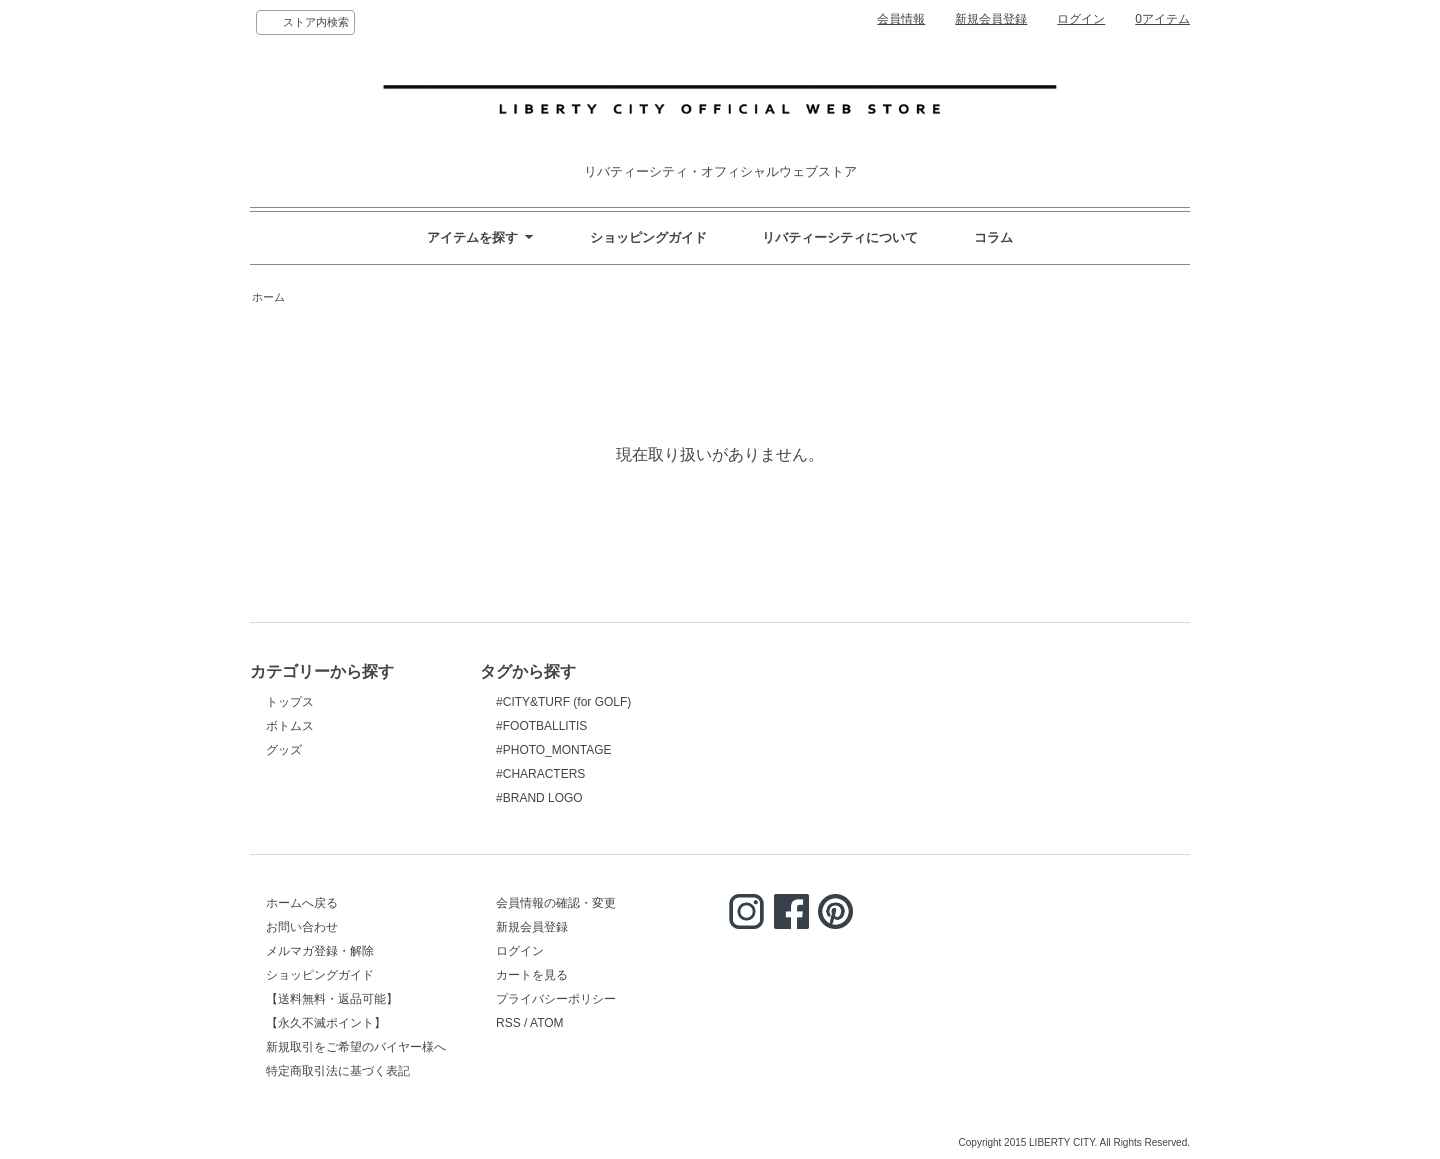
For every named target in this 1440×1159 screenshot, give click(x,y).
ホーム (268, 297)
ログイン (1081, 19)
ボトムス (290, 726)
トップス (290, 702)
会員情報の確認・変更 (556, 903)
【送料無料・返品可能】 (332, 999)
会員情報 (901, 19)
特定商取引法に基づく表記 (338, 1071)
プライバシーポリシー (556, 999)
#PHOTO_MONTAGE (553, 750)
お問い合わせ (302, 927)
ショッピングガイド (648, 237)
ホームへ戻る (302, 903)
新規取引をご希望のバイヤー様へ (356, 1047)
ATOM (547, 1023)
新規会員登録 (991, 19)
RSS (508, 1023)
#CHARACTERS (540, 774)
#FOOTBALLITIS (541, 726)
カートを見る (532, 975)
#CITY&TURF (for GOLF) (563, 702)
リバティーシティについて (840, 237)
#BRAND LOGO (539, 798)
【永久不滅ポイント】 (326, 1023)
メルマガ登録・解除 (320, 951)
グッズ (284, 750)
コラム (993, 237)
